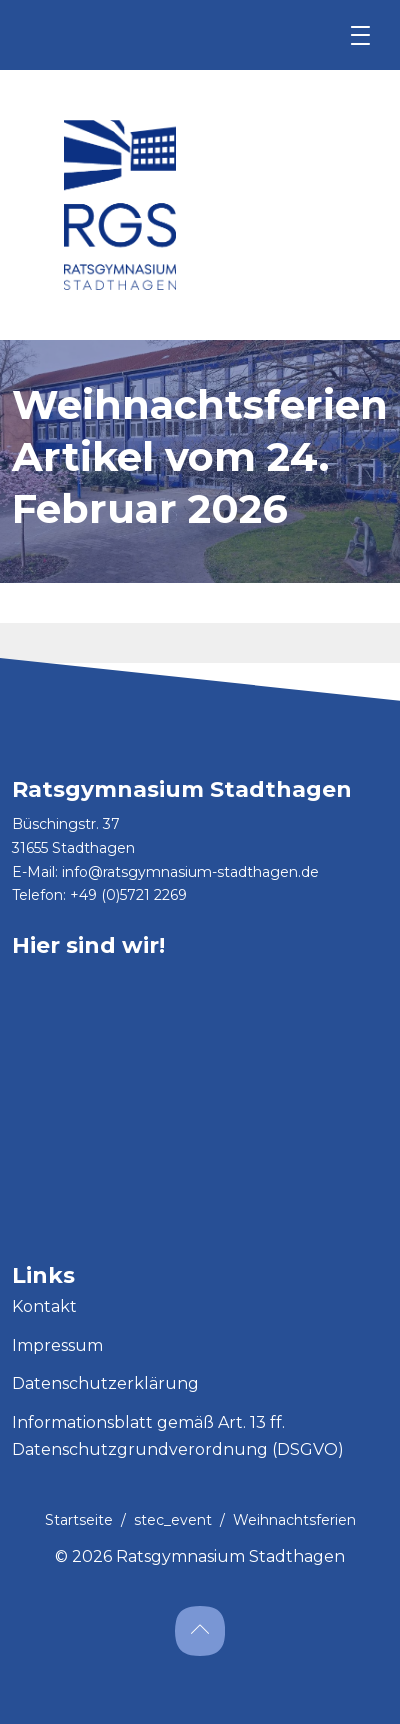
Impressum (57, 1345)
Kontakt (44, 1306)
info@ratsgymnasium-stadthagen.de (190, 872)
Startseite (79, 1520)
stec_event (173, 1520)
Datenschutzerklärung (105, 1383)
